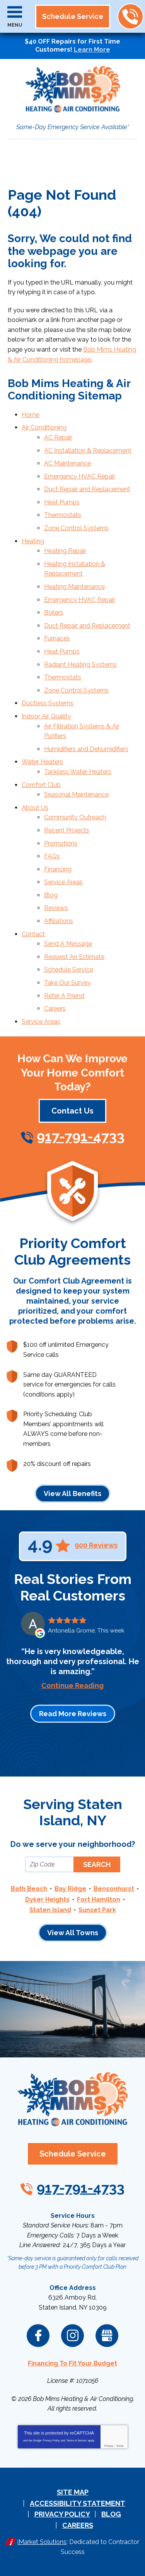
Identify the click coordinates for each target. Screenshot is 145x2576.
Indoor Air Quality (46, 716)
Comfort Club (41, 784)
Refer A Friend (64, 995)
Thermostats (62, 515)
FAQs (52, 856)
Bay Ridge (70, 1888)
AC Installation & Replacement (87, 450)
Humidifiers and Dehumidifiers (86, 749)
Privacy (108, 2446)
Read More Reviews (72, 1714)
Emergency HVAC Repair (79, 476)
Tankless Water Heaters (77, 771)
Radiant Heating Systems (80, 664)
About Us (35, 807)
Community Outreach (75, 817)
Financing (58, 869)
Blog (51, 895)
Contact (33, 934)
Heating (33, 541)
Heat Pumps (62, 502)
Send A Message (68, 943)
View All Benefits (72, 1493)
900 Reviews (96, 1545)
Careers (55, 1008)
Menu (14, 25)
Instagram (72, 2335)
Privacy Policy (51, 2440)
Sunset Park (97, 1910)
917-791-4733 (130, 17)
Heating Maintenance (74, 586)
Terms (120, 2446)
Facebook (38, 2335)
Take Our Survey (67, 982)
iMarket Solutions (42, 2542)
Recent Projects (66, 830)
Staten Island (50, 1910)
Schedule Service (68, 969)
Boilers (53, 612)
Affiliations (58, 921)
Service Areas (63, 882)
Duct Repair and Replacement (87, 489)
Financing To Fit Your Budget (72, 2363)
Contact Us (72, 1110)
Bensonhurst (114, 1888)
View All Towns (72, 1933)
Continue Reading (72, 1685)
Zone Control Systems (76, 528)
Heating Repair (65, 550)
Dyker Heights (47, 1899)
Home (30, 414)
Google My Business (107, 2335)
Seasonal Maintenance (76, 794)
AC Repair (58, 437)
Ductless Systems (47, 703)
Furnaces (57, 638)
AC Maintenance (67, 463)
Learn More (92, 49)
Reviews (56, 907)
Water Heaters (42, 761)
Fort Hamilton (98, 1899)
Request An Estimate (74, 956)
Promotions (60, 843)
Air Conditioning (44, 427)
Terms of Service (77, 2440)
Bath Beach (29, 1888)
